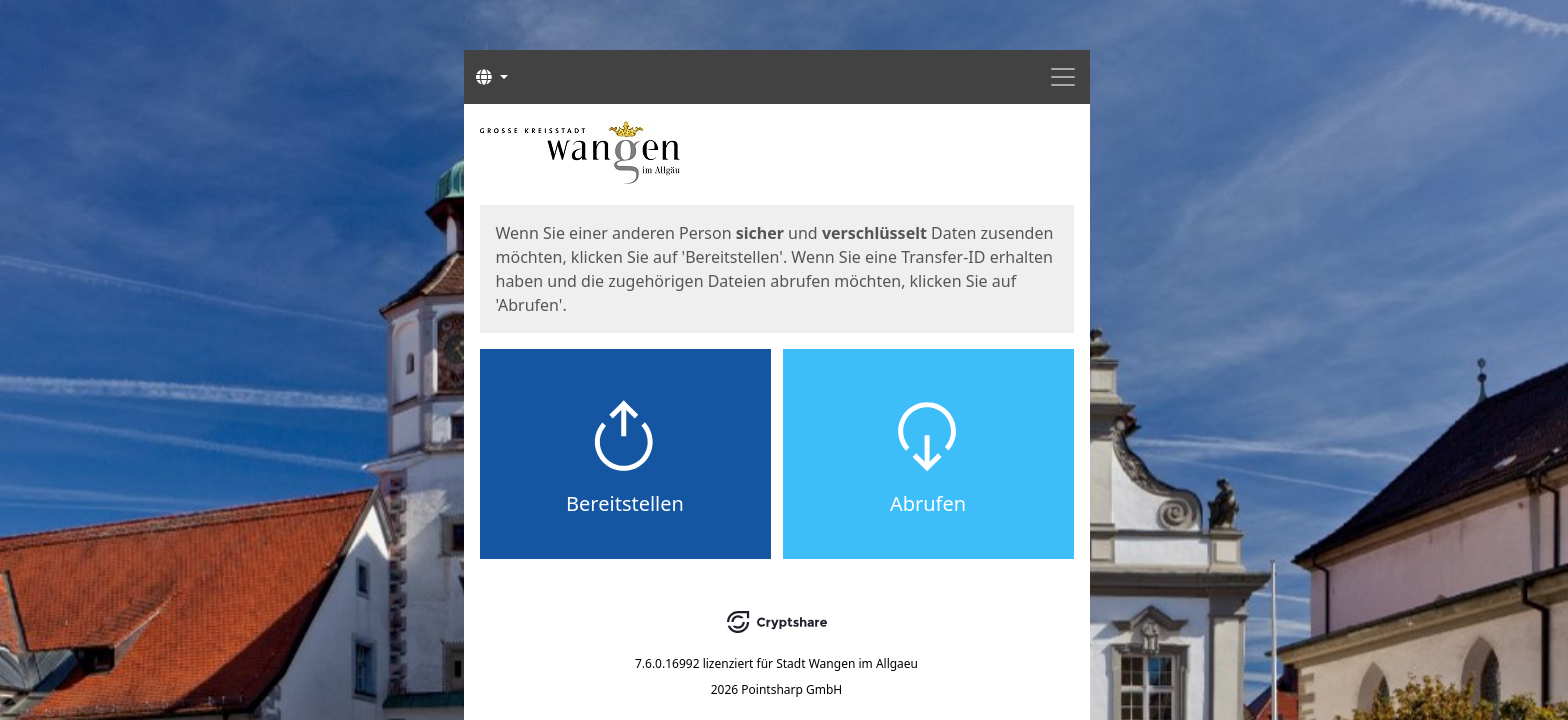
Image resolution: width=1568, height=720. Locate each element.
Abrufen (928, 503)
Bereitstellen (625, 503)
